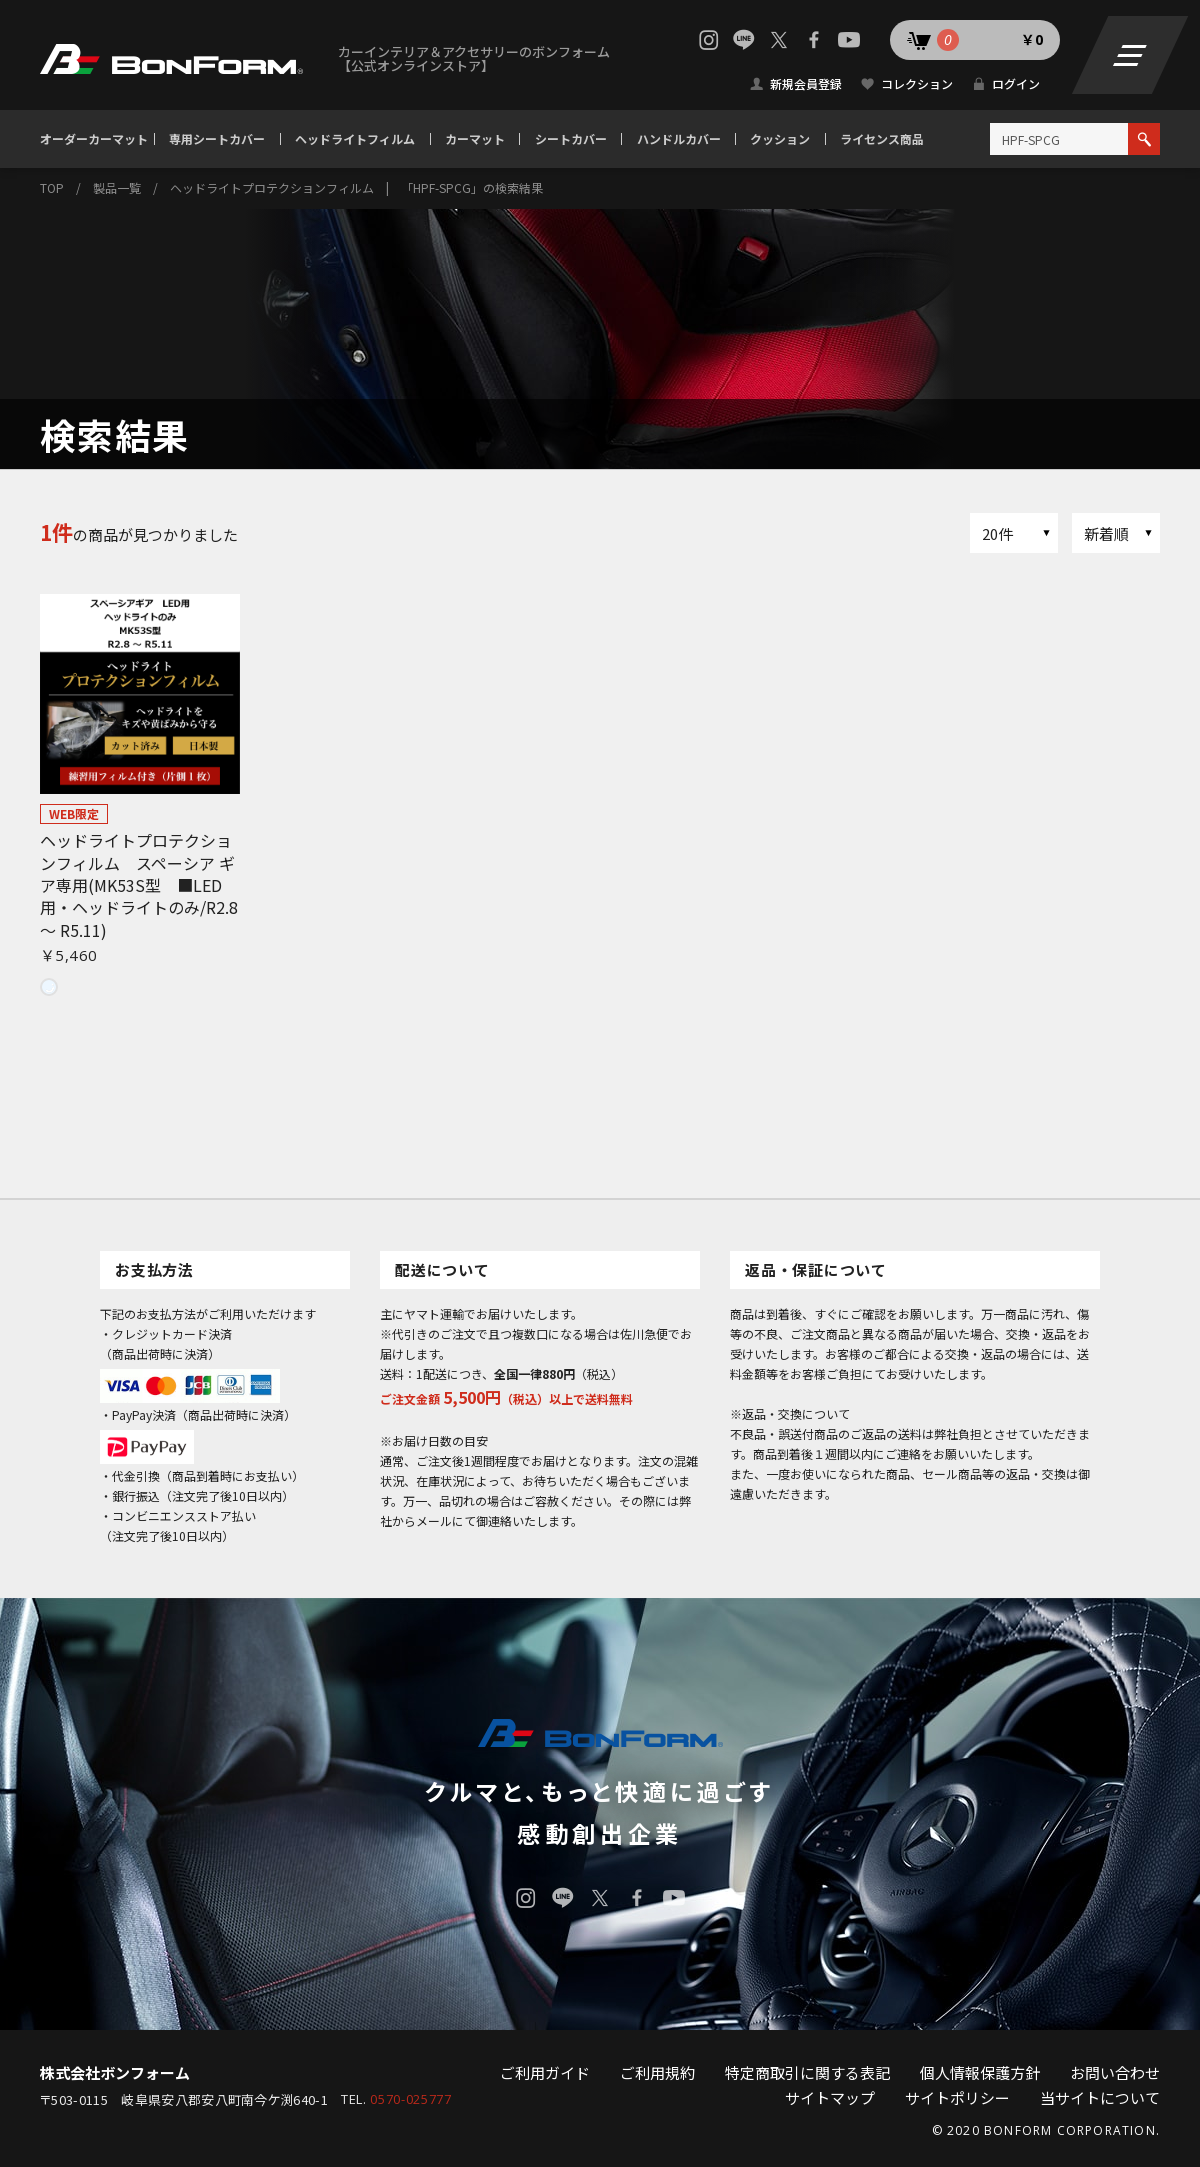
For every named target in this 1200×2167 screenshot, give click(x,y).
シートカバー (571, 138)
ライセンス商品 (882, 138)
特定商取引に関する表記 (807, 2072)
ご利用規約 (657, 2072)
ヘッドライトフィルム (355, 138)
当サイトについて (1100, 2097)
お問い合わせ (1115, 2072)
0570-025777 (410, 2099)
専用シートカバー (217, 138)
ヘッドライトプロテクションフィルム (272, 187)
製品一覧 (117, 187)
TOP (52, 187)
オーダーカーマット (94, 138)
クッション (780, 138)
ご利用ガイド (545, 2072)
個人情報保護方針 (980, 2072)
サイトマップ (830, 2097)
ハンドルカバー (679, 138)
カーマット (475, 138)
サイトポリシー (957, 2097)
